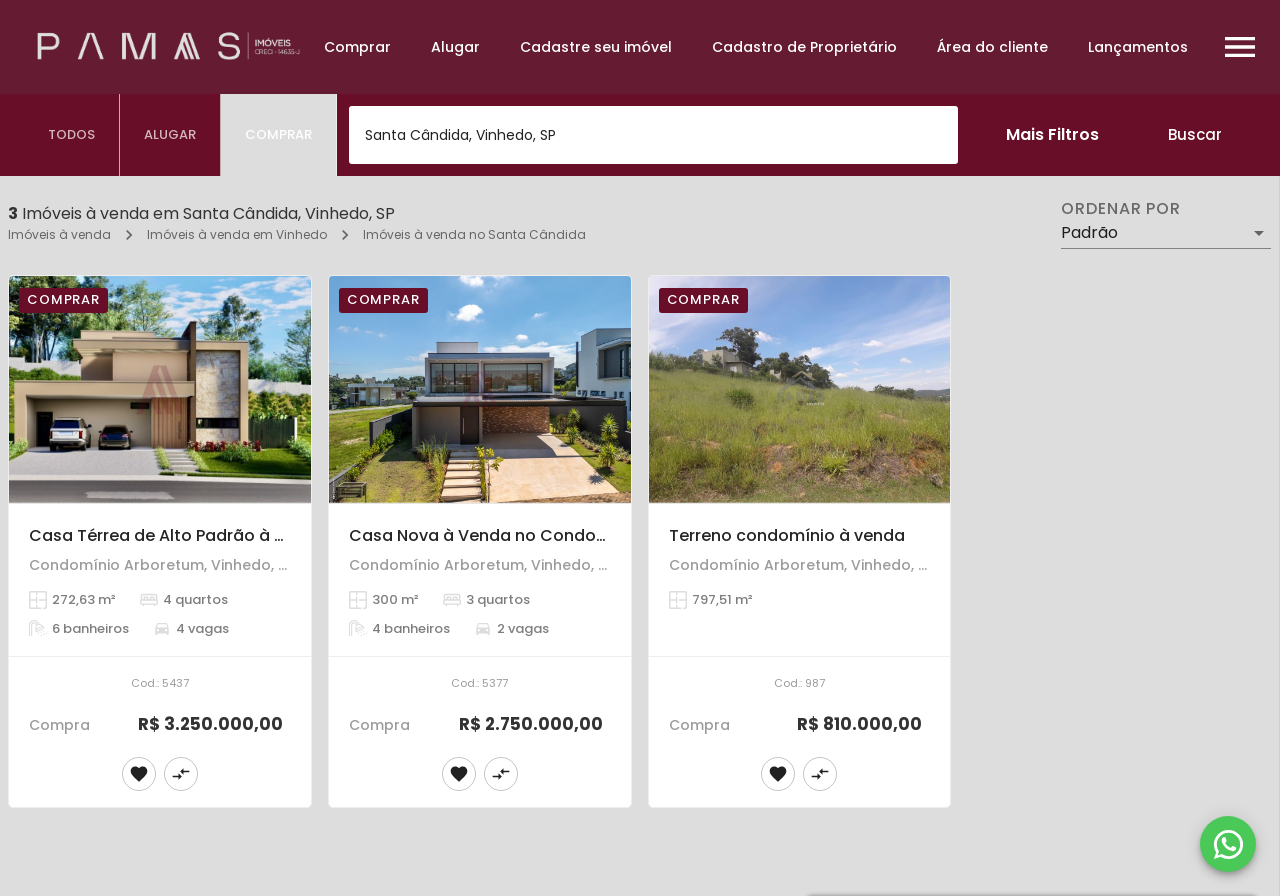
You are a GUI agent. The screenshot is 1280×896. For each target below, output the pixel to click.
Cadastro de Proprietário (804, 47)
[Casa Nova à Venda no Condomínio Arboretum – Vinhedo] (480, 389)
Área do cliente (992, 47)
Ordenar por (1121, 209)
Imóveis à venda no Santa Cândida (474, 234)
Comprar (357, 47)
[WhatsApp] (1228, 844)
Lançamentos (1138, 47)
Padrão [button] (1089, 232)
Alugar (455, 47)
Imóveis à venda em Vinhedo (237, 234)
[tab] (72, 135)
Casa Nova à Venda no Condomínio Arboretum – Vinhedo (584, 535)
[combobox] (653, 135)
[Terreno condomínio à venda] (800, 389)
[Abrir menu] (1240, 47)
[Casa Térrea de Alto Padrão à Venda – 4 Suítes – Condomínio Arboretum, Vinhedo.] (160, 389)
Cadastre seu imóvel (596, 47)
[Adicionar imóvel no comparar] (181, 774)
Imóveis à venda (59, 234)
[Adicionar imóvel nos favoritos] (139, 774)
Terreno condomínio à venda (787, 535)
